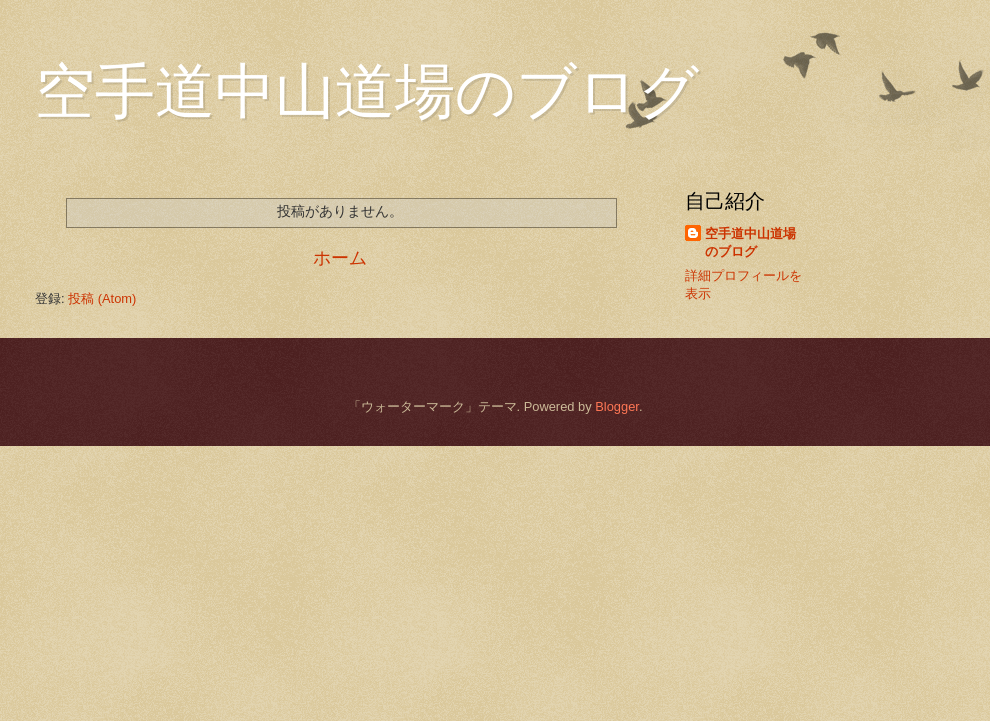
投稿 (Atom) (102, 298)
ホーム (340, 258)
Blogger (617, 406)
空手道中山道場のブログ (750, 242)
